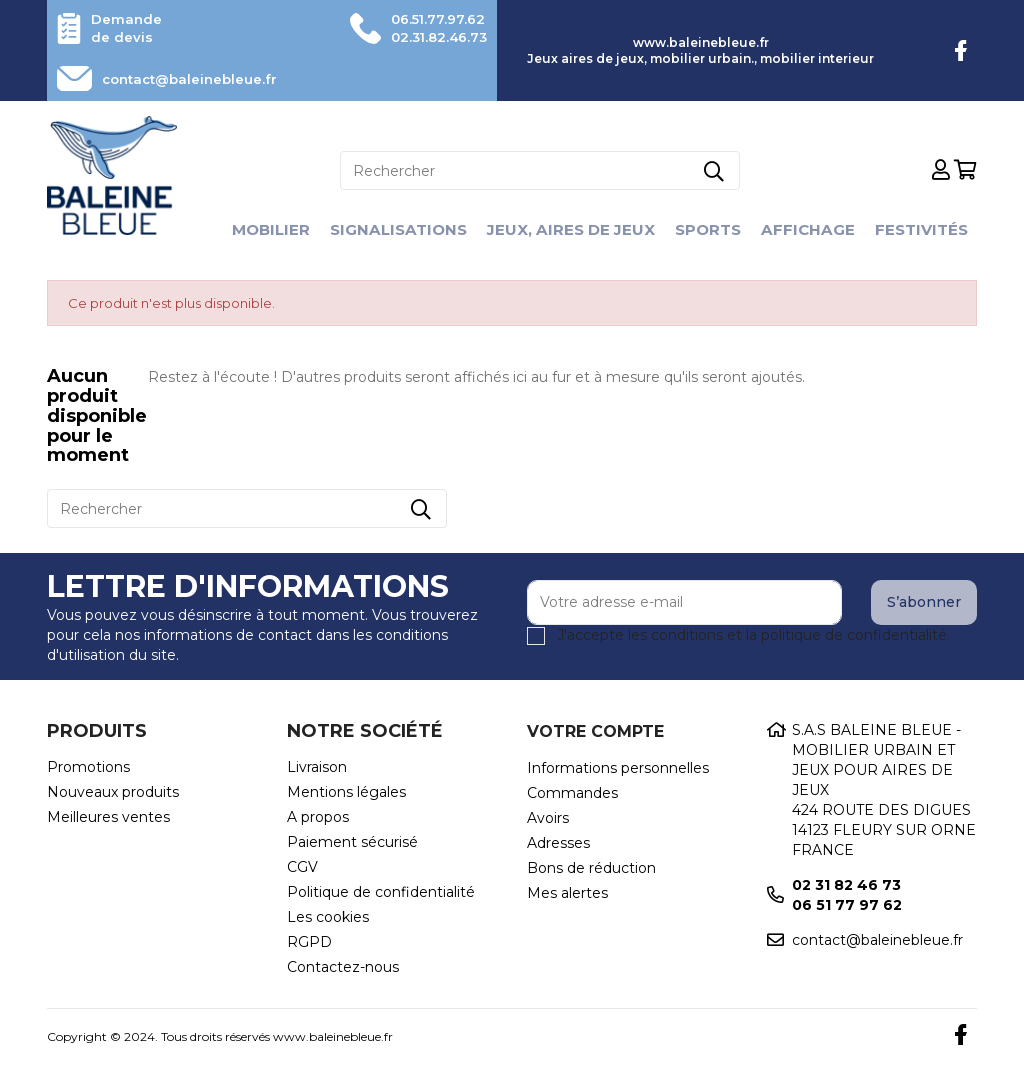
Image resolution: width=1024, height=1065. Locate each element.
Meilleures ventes (108, 817)
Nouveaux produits (113, 792)
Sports (713, 229)
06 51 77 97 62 (847, 905)
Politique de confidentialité (381, 892)
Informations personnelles (618, 768)
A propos (318, 817)
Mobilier (258, 229)
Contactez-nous (343, 967)
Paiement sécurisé (352, 842)
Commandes (572, 793)
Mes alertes (567, 893)
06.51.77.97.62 (432, 19)
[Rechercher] (540, 170)
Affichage (816, 229)
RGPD (309, 942)
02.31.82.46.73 (432, 37)
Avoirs (548, 818)
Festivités (933, 229)
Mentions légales (346, 792)
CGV (302, 867)
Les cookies (328, 917)
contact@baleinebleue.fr (199, 79)
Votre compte (595, 731)
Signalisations (391, 229)
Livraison (317, 767)
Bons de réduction (591, 868)
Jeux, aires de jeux (570, 229)
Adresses (558, 843)
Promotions (88, 767)
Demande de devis (128, 28)
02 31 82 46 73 (846, 885)
